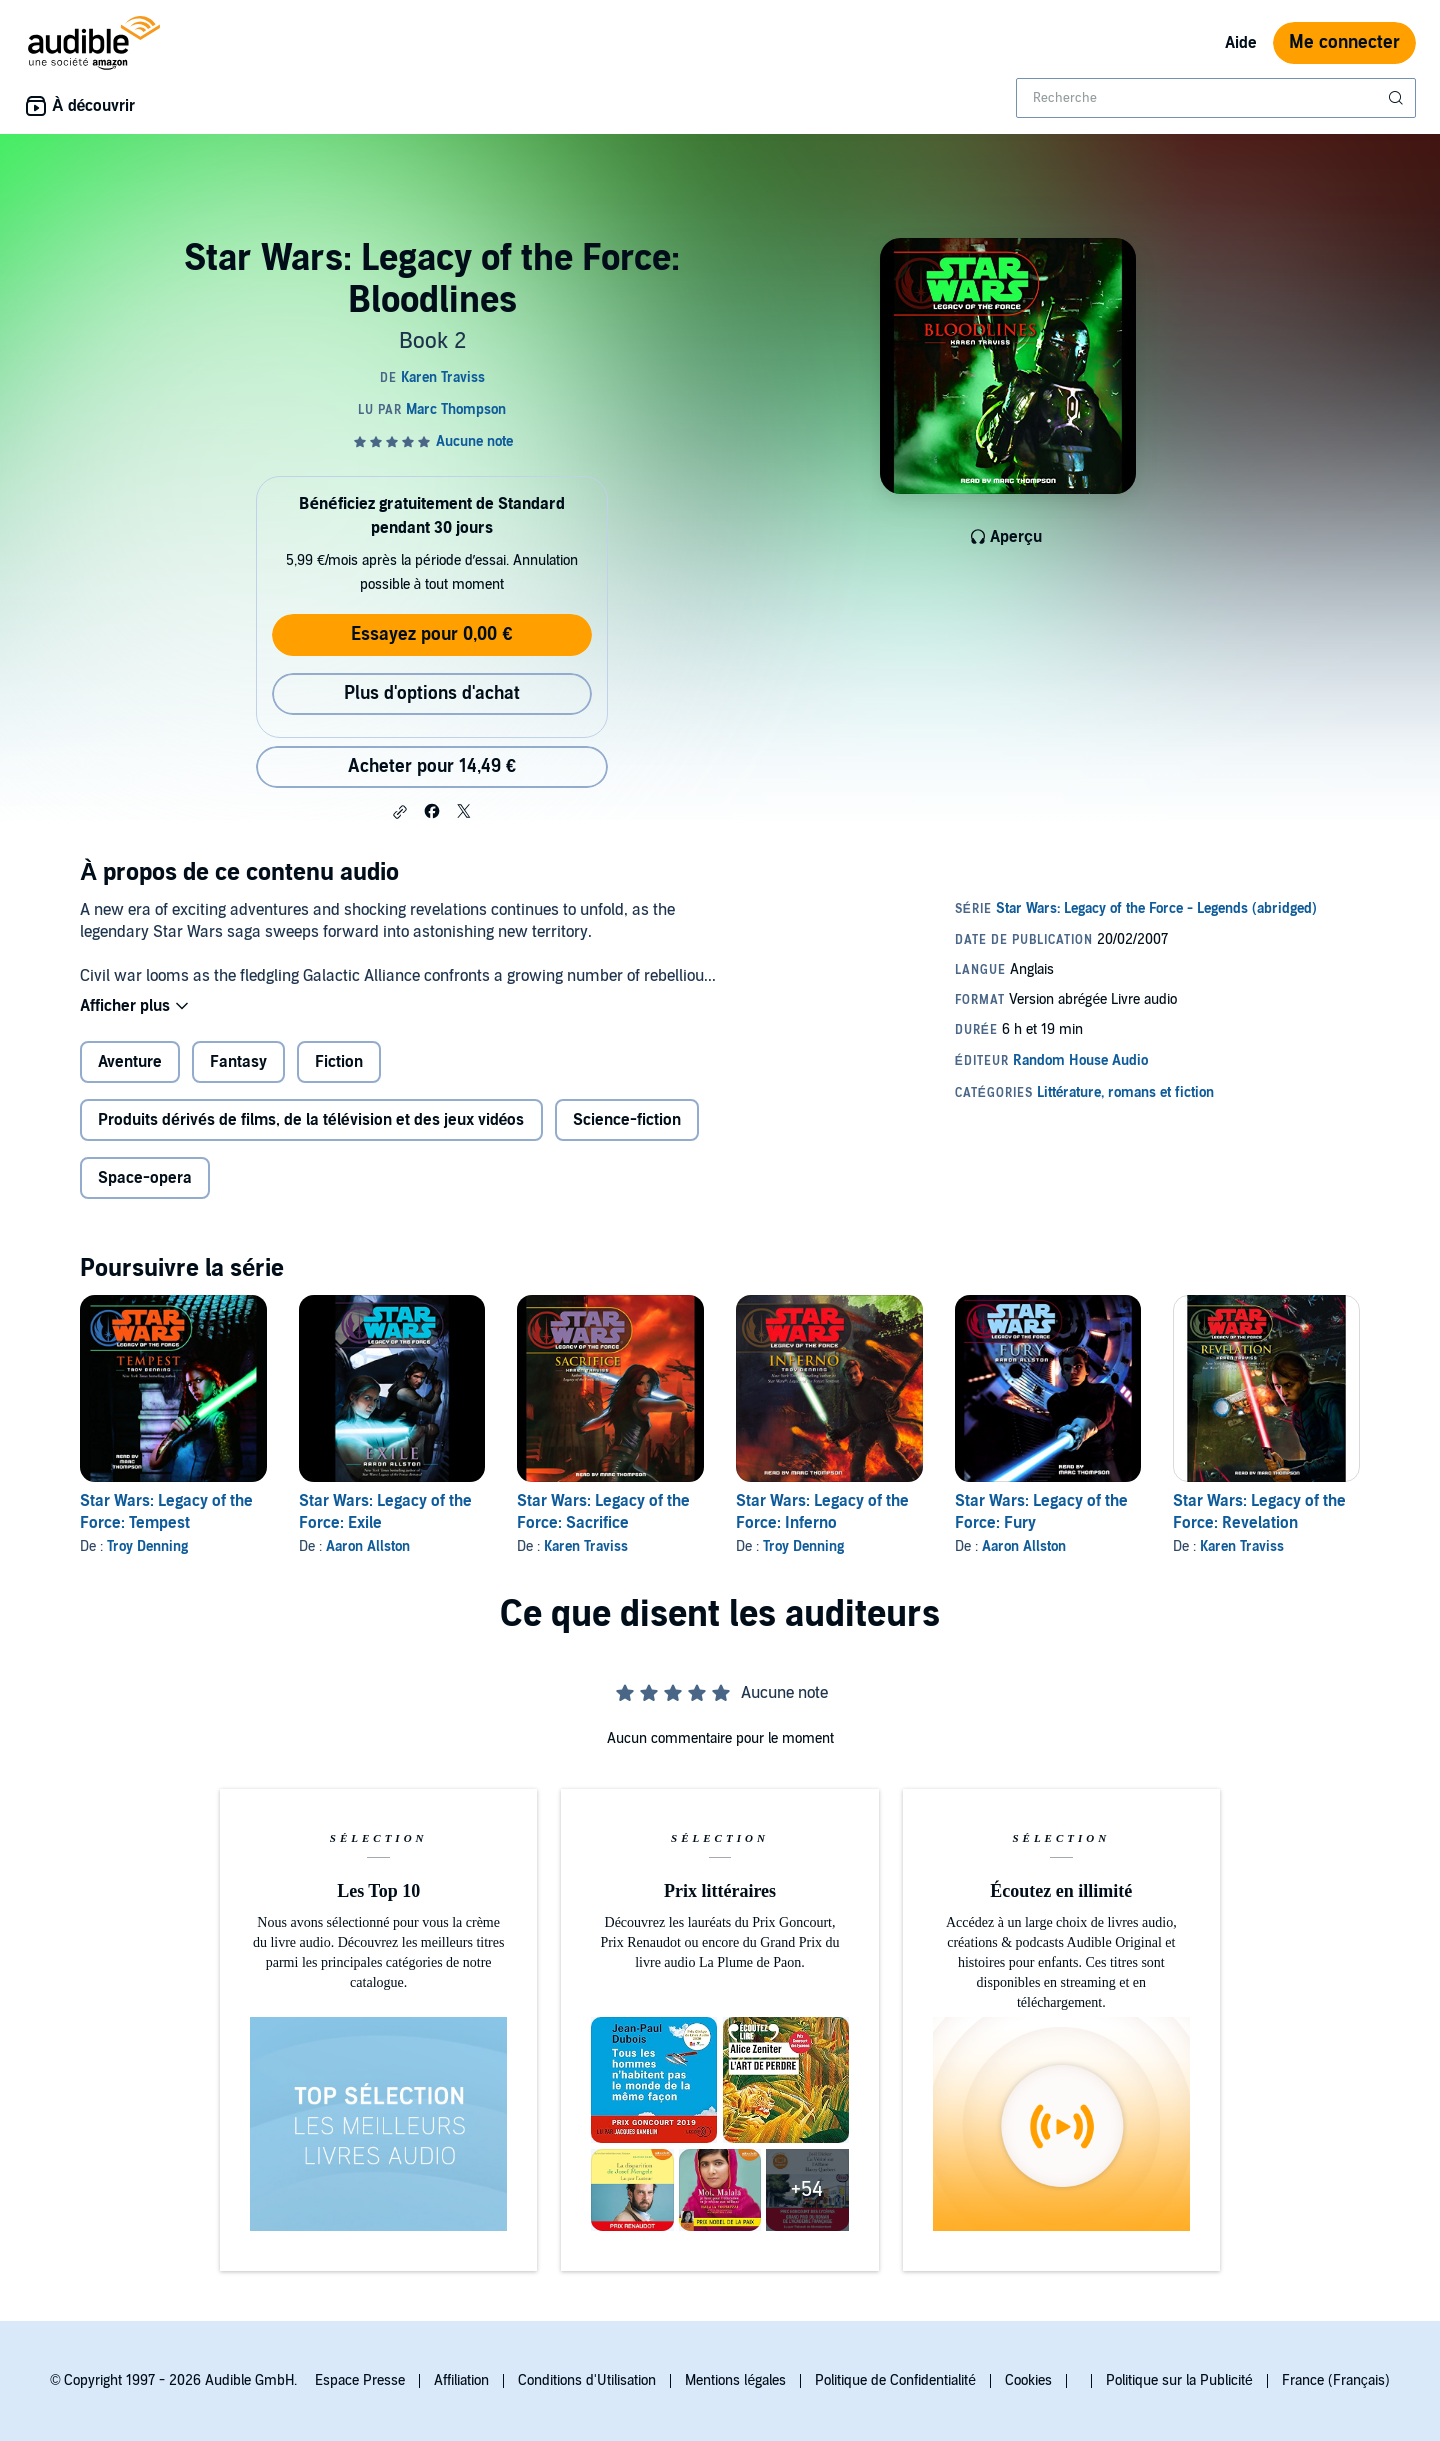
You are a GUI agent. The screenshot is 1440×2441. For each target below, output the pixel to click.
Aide (1241, 43)
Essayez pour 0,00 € (431, 634)
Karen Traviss (586, 1546)
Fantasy (238, 1062)
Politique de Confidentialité (895, 2380)
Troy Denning (147, 1546)
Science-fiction (627, 1120)
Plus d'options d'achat (432, 693)
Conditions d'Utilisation (587, 2380)
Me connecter (1344, 42)
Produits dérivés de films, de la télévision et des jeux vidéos (311, 1120)
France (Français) (1336, 2380)
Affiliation (461, 2380)
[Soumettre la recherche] (1398, 98)
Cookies (1028, 2380)
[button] (400, 812)
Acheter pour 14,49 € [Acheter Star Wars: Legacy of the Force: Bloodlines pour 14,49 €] (432, 766)
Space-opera (145, 1178)
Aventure (130, 1062)
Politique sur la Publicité (1179, 2380)
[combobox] (1216, 98)
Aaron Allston (368, 1546)
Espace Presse (360, 2380)
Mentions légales (735, 2380)
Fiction (339, 1062)
